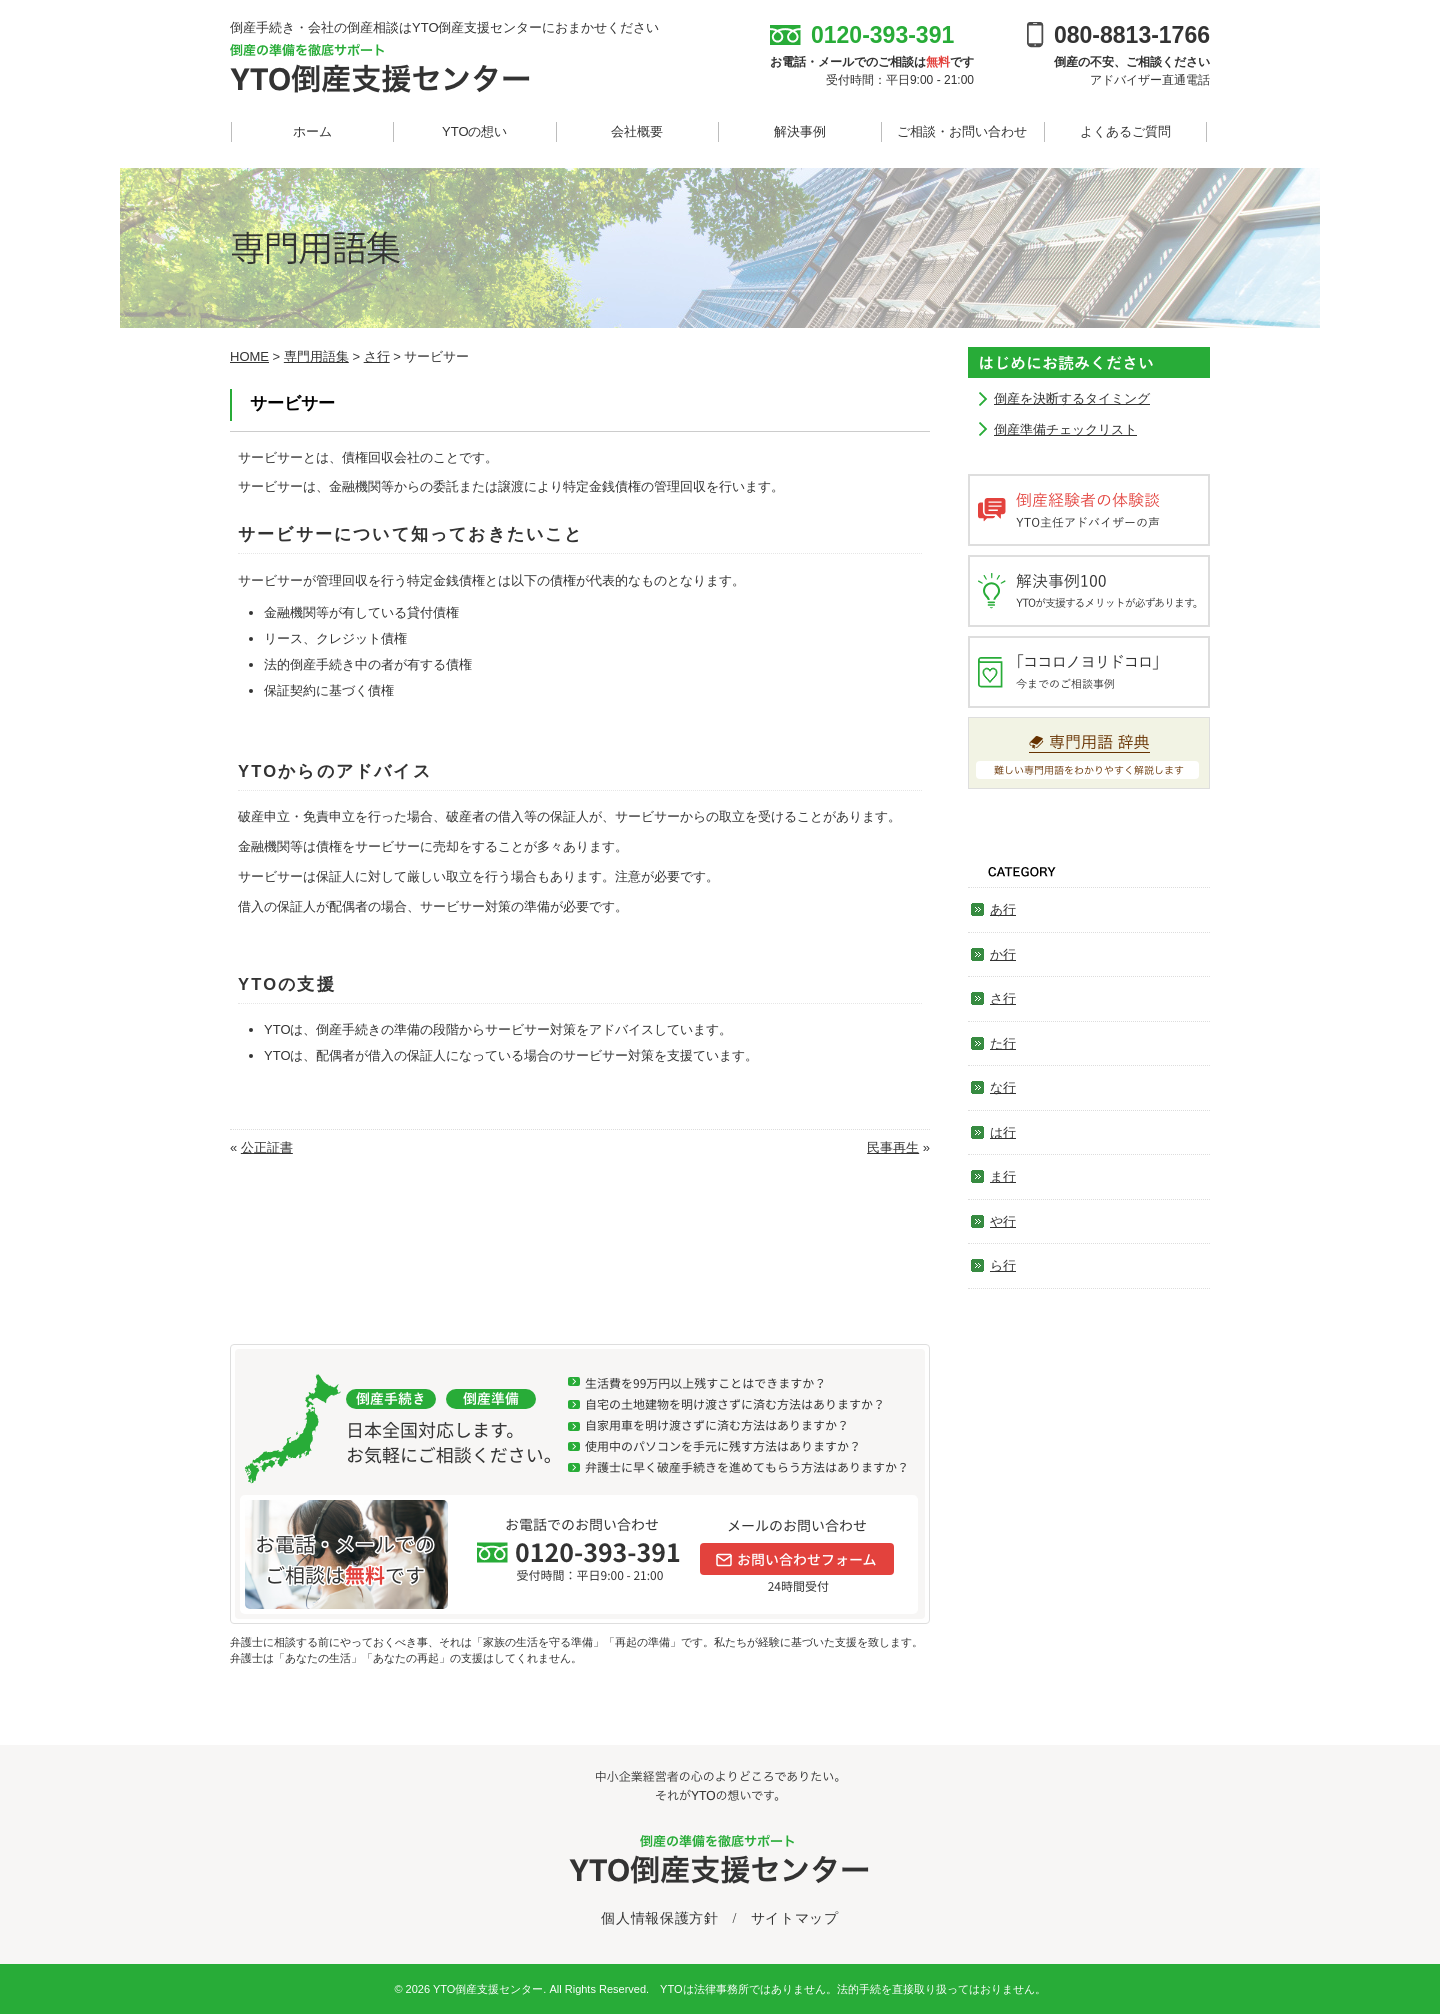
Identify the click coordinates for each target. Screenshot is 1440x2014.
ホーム (312, 131)
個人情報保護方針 (660, 1918)
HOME (249, 356)
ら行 (1003, 1265)
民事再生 (893, 1147)
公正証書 (267, 1147)
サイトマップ (795, 1918)
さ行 (1003, 998)
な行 (1003, 1087)
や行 (1003, 1221)
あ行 (1003, 909)
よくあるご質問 (1125, 131)
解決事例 (800, 131)
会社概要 (637, 131)
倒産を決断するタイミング (1072, 398)
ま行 (1003, 1176)
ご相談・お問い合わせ (962, 131)
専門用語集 (316, 356)
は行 (1003, 1132)
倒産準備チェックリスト (1065, 429)
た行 (1003, 1043)
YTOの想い (475, 131)
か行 (1003, 954)
